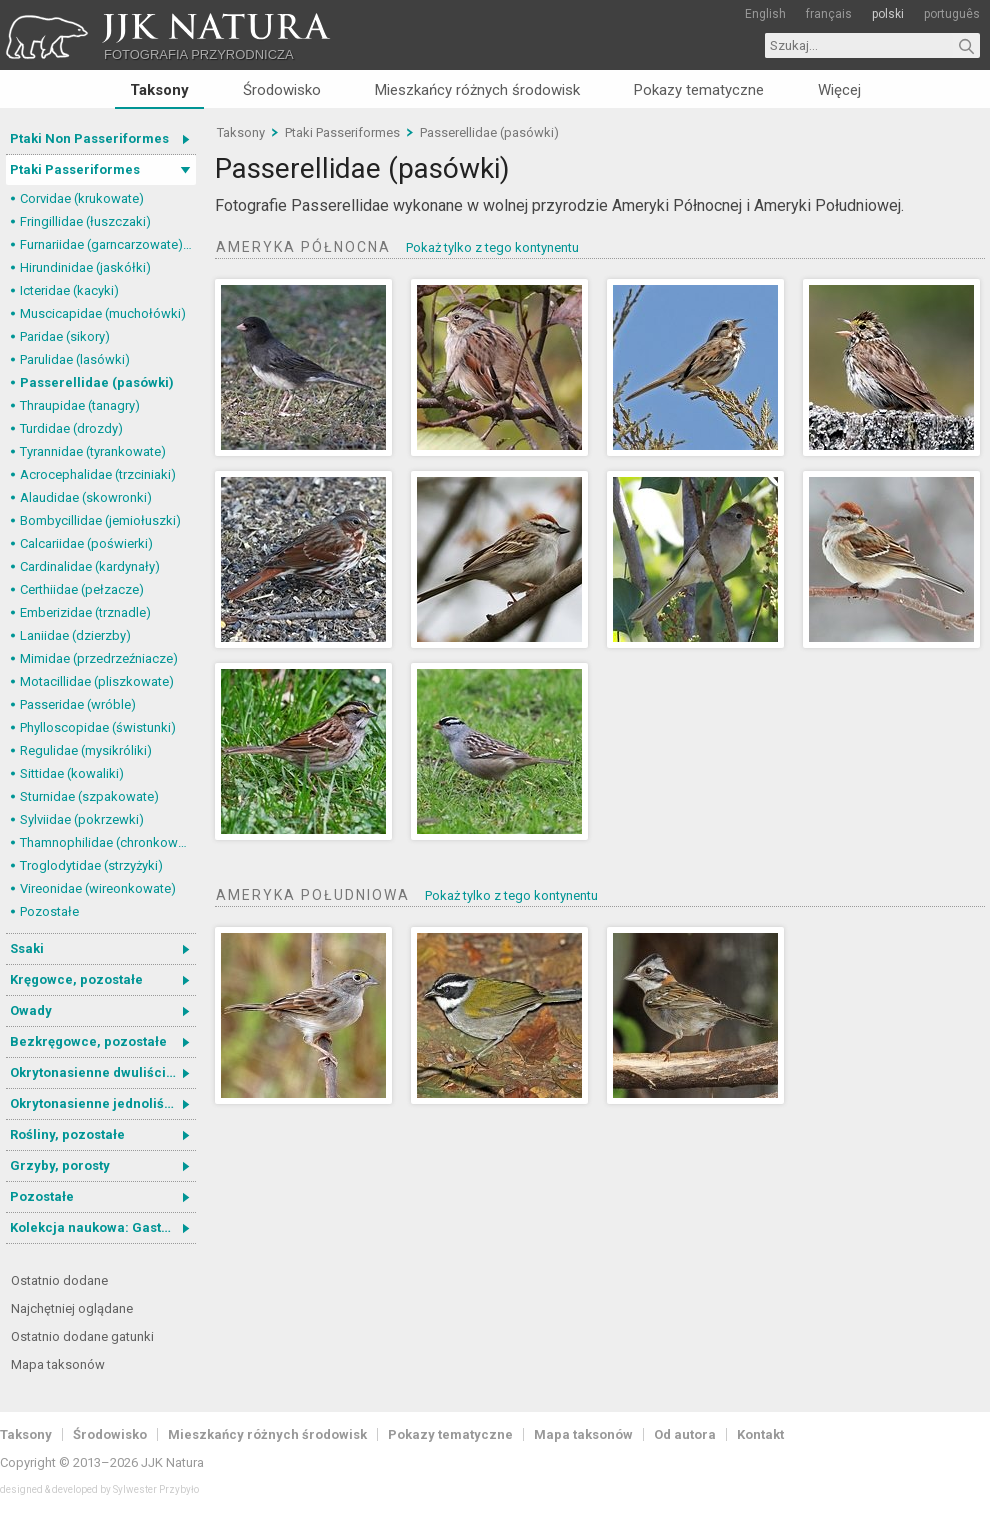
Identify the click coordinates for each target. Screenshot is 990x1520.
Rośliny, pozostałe (67, 1134)
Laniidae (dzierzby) (75, 635)
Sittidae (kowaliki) (72, 773)
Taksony (159, 90)
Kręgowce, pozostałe (76, 979)
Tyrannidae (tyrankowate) (93, 451)
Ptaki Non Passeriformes (89, 138)
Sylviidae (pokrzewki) (82, 819)
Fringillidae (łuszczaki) (85, 221)
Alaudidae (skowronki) (86, 497)
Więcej (839, 90)
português (952, 14)
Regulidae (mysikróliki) (86, 750)
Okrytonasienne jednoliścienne (103, 1103)
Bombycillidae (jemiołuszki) (100, 520)
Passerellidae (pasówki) (97, 382)
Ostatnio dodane (59, 1280)
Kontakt (760, 1434)
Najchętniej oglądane (72, 1308)
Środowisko (282, 90)
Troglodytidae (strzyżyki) (91, 865)
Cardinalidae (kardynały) (90, 566)
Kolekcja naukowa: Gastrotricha (103, 1227)
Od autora (685, 1434)
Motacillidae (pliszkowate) (97, 681)
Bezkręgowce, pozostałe (88, 1041)
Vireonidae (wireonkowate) (98, 888)
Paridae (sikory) (65, 336)
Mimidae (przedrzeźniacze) (99, 658)
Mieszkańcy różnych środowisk (477, 90)
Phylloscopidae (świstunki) (98, 727)
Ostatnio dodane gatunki (82, 1336)
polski (888, 14)
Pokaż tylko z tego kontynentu (492, 247)
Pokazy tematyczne (699, 90)
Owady (31, 1010)
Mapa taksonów (58, 1364)
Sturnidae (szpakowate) (89, 796)
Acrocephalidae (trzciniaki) (98, 474)
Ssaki (27, 948)
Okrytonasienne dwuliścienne (103, 1072)
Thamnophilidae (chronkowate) (108, 842)
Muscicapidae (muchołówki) (103, 313)
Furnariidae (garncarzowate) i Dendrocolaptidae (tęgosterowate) (108, 244)
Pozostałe (49, 911)
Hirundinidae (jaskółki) (85, 267)
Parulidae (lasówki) (75, 359)
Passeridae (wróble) (78, 704)
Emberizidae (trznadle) (85, 612)
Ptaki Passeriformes (75, 169)
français (829, 14)
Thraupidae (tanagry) (80, 405)
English (765, 14)
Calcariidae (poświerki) (86, 543)
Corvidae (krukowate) (82, 198)
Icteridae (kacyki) (69, 290)
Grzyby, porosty (60, 1165)
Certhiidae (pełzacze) (82, 589)
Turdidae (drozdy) (71, 428)
